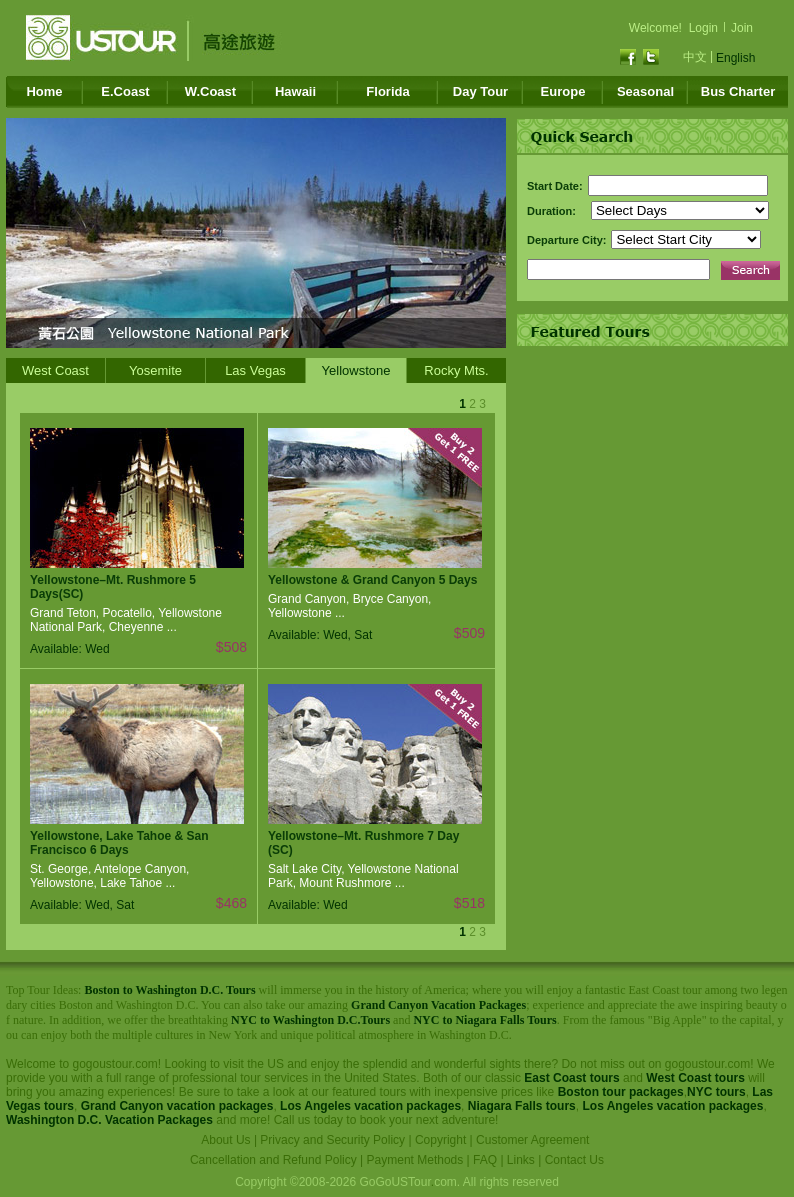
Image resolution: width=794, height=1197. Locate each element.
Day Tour (480, 91)
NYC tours (716, 1092)
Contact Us (574, 1160)
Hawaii (295, 91)
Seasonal (645, 91)
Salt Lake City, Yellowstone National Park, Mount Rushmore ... (363, 876)
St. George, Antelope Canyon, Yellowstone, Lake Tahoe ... (109, 876)
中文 (695, 57)
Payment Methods (415, 1160)
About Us (225, 1140)
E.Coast (125, 91)
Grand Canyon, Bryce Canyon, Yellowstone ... (349, 606)
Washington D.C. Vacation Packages (109, 1120)
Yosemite (155, 370)
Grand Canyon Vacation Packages (438, 1005)
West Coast (55, 370)
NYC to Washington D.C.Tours (310, 1020)
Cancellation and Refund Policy (273, 1160)
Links (521, 1160)
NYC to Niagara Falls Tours (484, 1020)
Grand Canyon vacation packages (177, 1106)
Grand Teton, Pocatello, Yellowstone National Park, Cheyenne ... (126, 620)
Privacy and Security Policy (332, 1140)
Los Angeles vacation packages (370, 1106)
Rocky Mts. (456, 370)
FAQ (485, 1160)
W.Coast (210, 91)
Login (703, 28)
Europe (563, 91)
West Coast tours (695, 1078)
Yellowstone (356, 370)
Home (44, 91)
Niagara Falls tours (522, 1106)
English (735, 58)
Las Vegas (255, 370)
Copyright (440, 1140)
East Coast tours (571, 1078)
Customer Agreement (532, 1140)
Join (742, 28)
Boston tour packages (621, 1092)
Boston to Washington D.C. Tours (169, 990)
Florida (387, 91)
